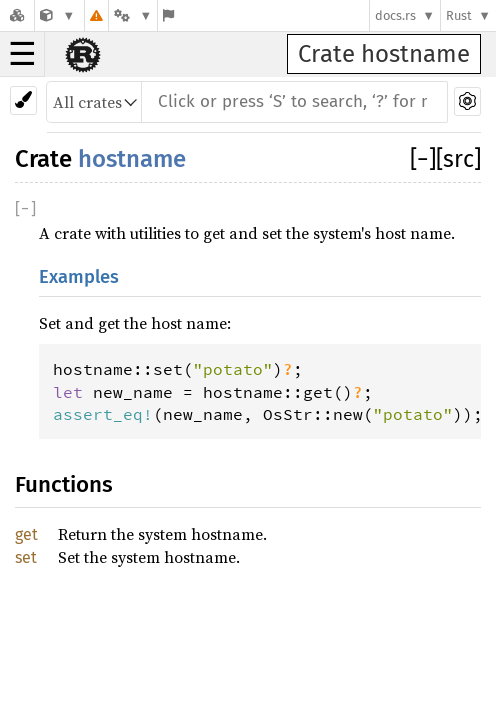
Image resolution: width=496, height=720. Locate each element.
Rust (459, 15)
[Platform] (133, 15)
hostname (132, 159)
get (26, 534)
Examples (79, 277)
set (26, 557)
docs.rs (395, 15)
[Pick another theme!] (23, 100)
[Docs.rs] (17, 15)
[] (423, 159)
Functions (64, 484)
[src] (458, 159)
